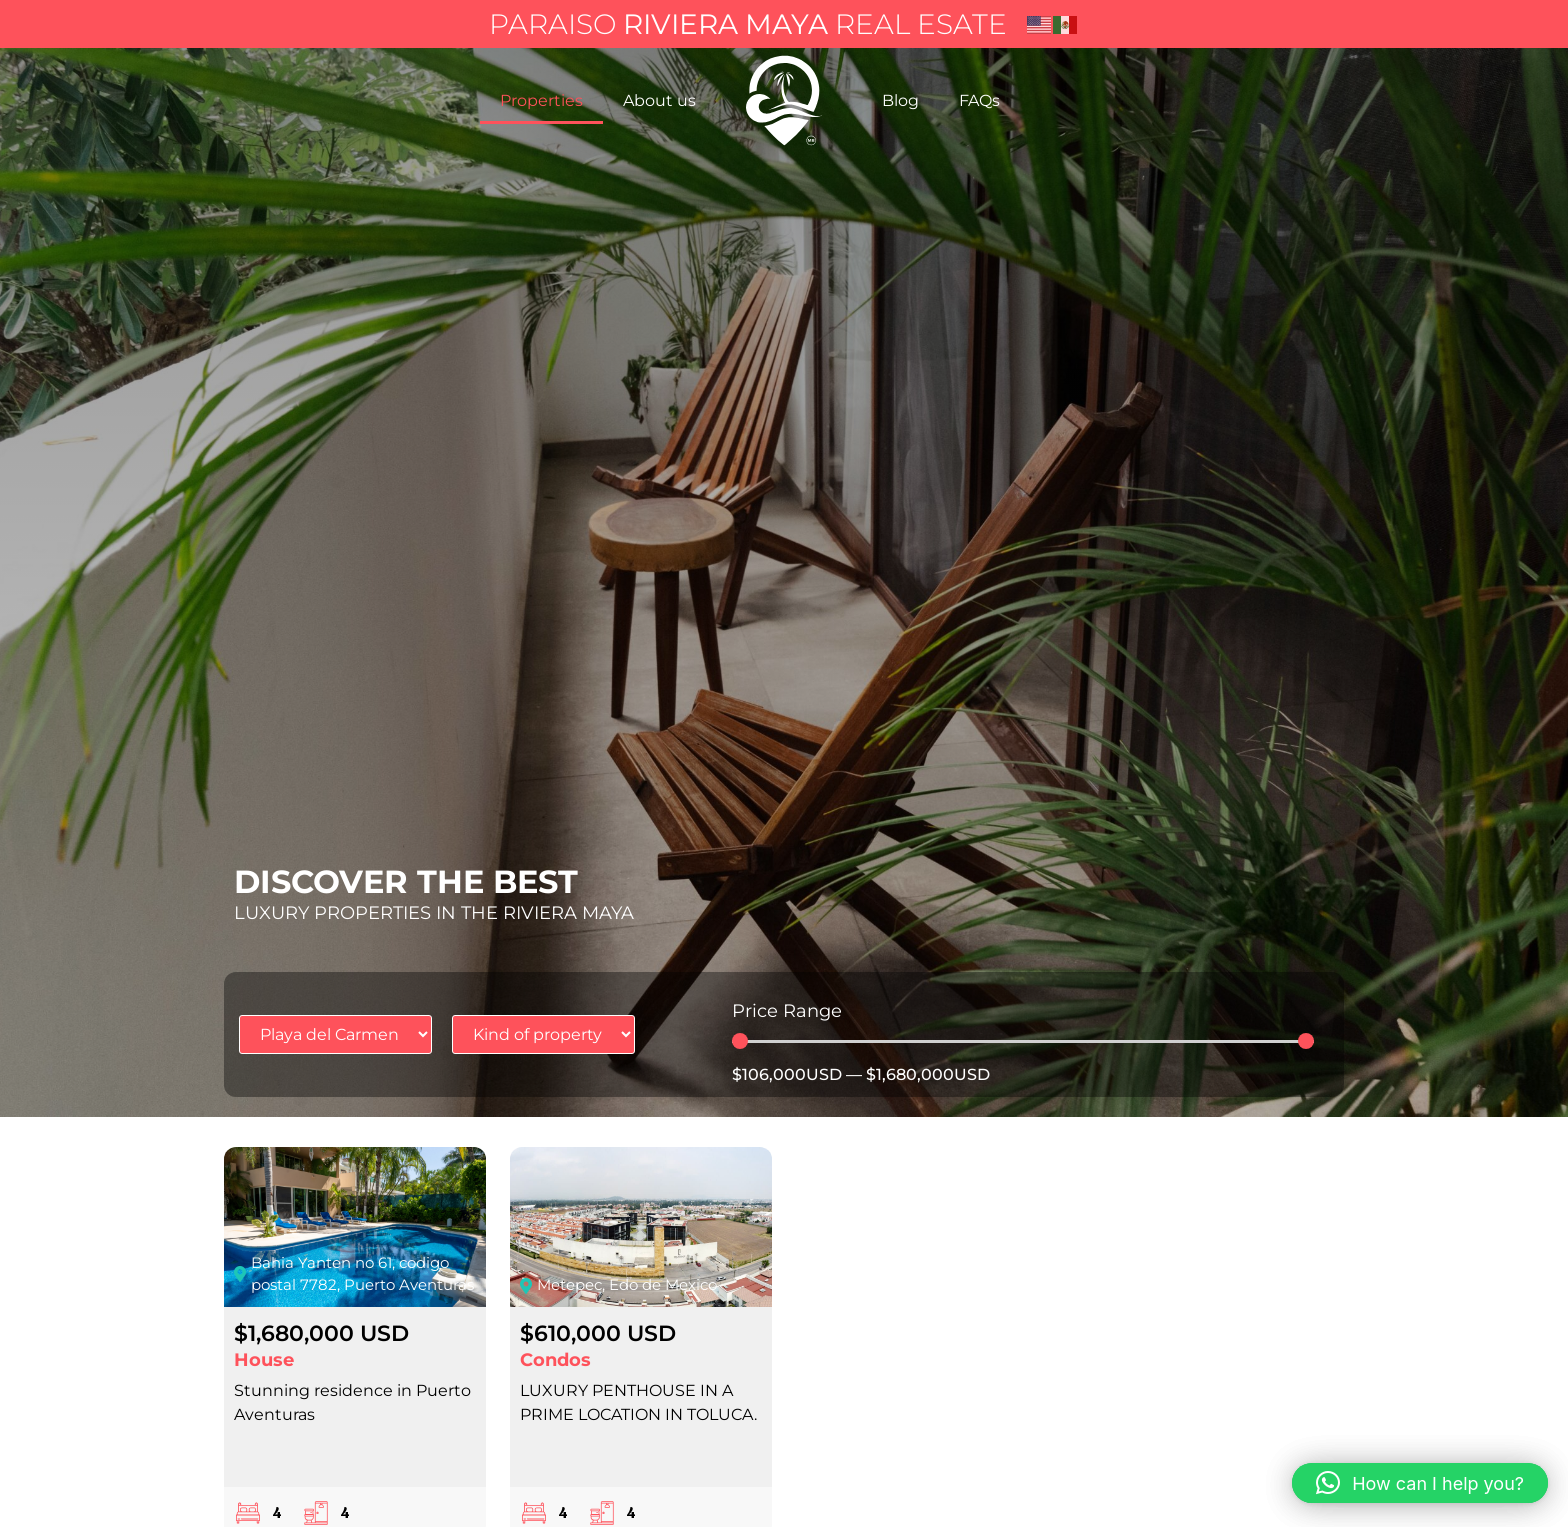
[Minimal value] (1023, 1041)
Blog (900, 100)
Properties (541, 100)
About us (659, 100)
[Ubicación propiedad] (335, 1034)
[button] (1420, 1483)
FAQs (979, 100)
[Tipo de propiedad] (543, 1034)
